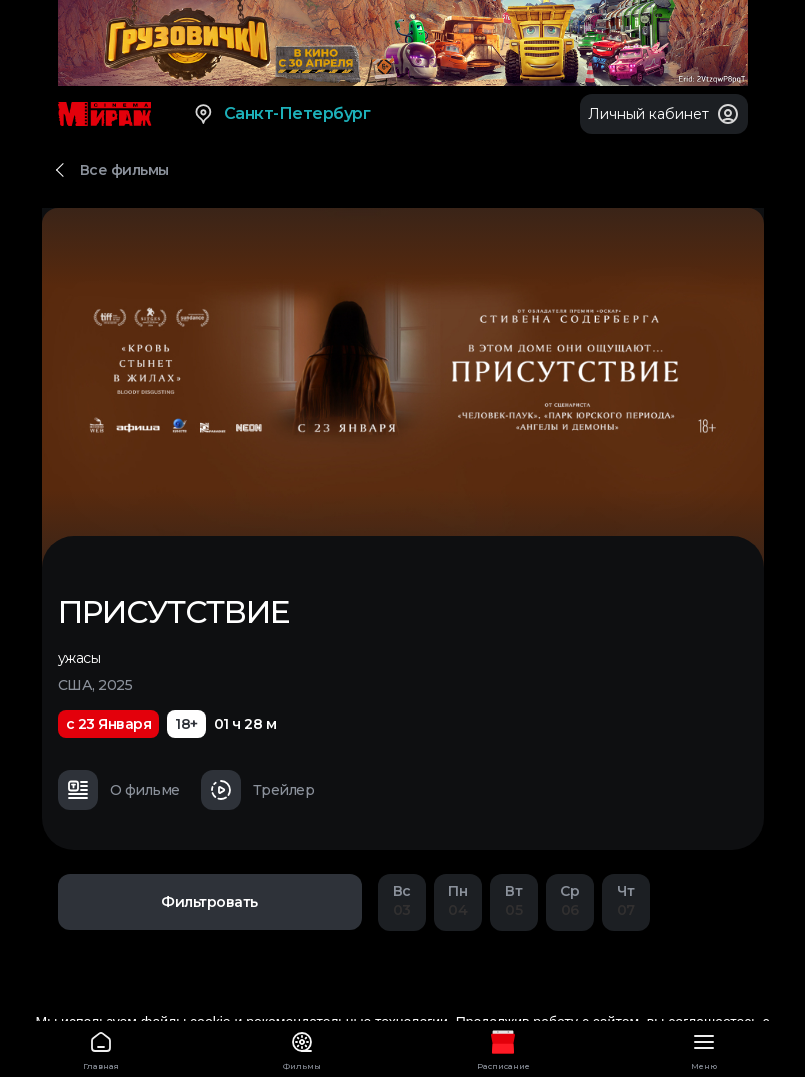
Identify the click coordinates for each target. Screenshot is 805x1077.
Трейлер (258, 790)
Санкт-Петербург (281, 114)
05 (514, 900)
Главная (100, 1047)
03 (402, 900)
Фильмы (301, 1047)
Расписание (503, 1047)
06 (570, 900)
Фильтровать (209, 902)
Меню (704, 1047)
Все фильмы (124, 170)
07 (626, 900)
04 (458, 900)
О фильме (119, 790)
